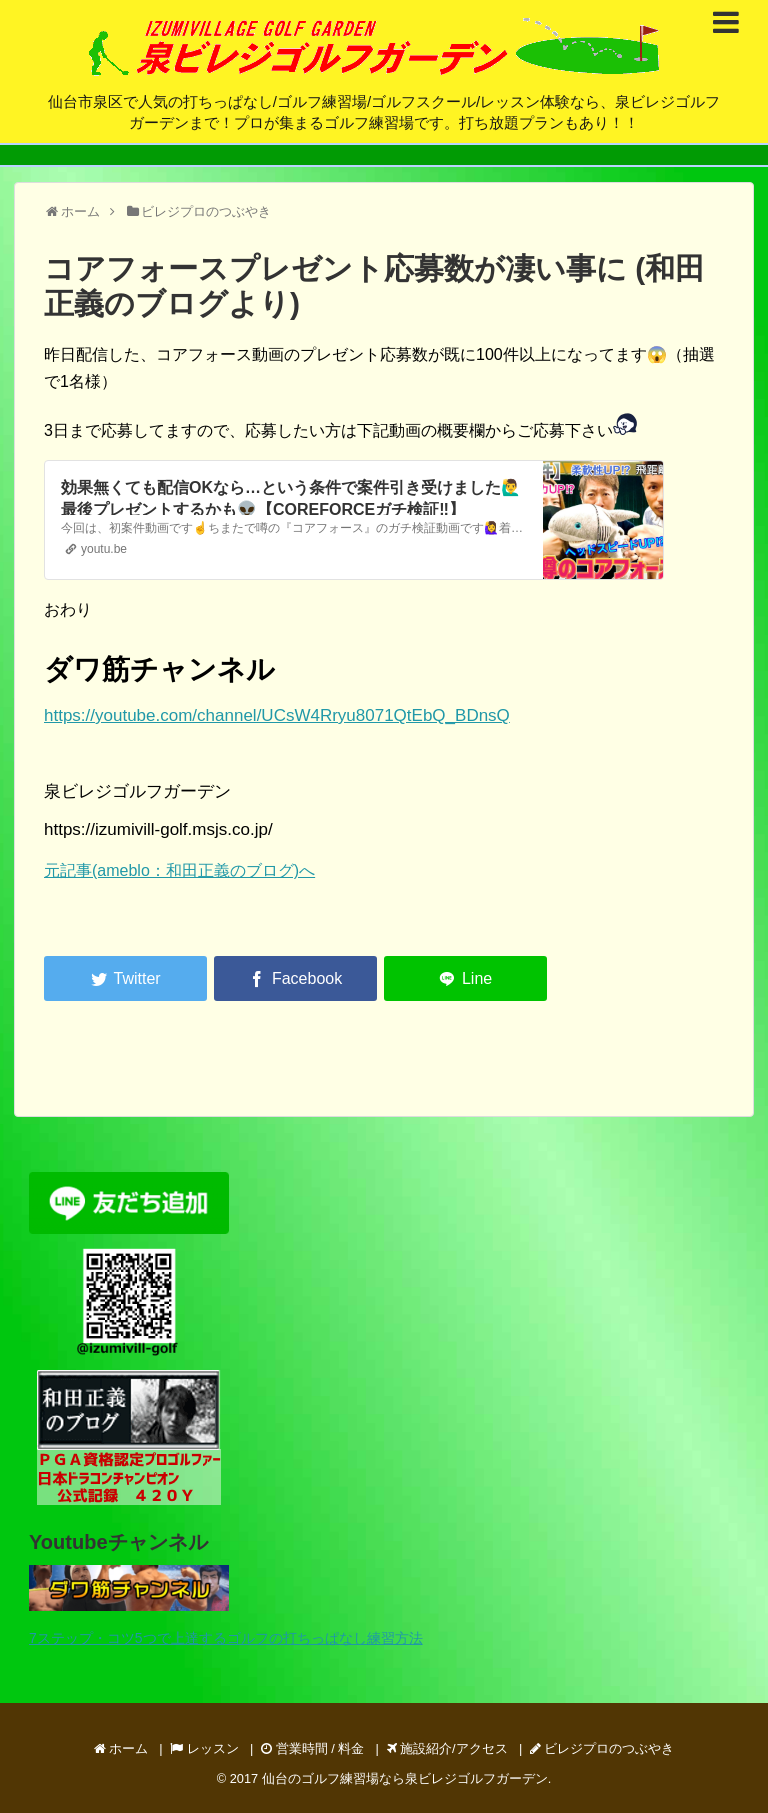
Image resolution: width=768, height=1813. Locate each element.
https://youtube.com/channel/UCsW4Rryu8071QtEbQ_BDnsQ (277, 715)
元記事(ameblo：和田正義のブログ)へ (179, 870)
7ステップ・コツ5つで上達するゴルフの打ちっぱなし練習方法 (226, 1638)
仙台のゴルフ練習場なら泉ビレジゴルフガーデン (405, 1778)
